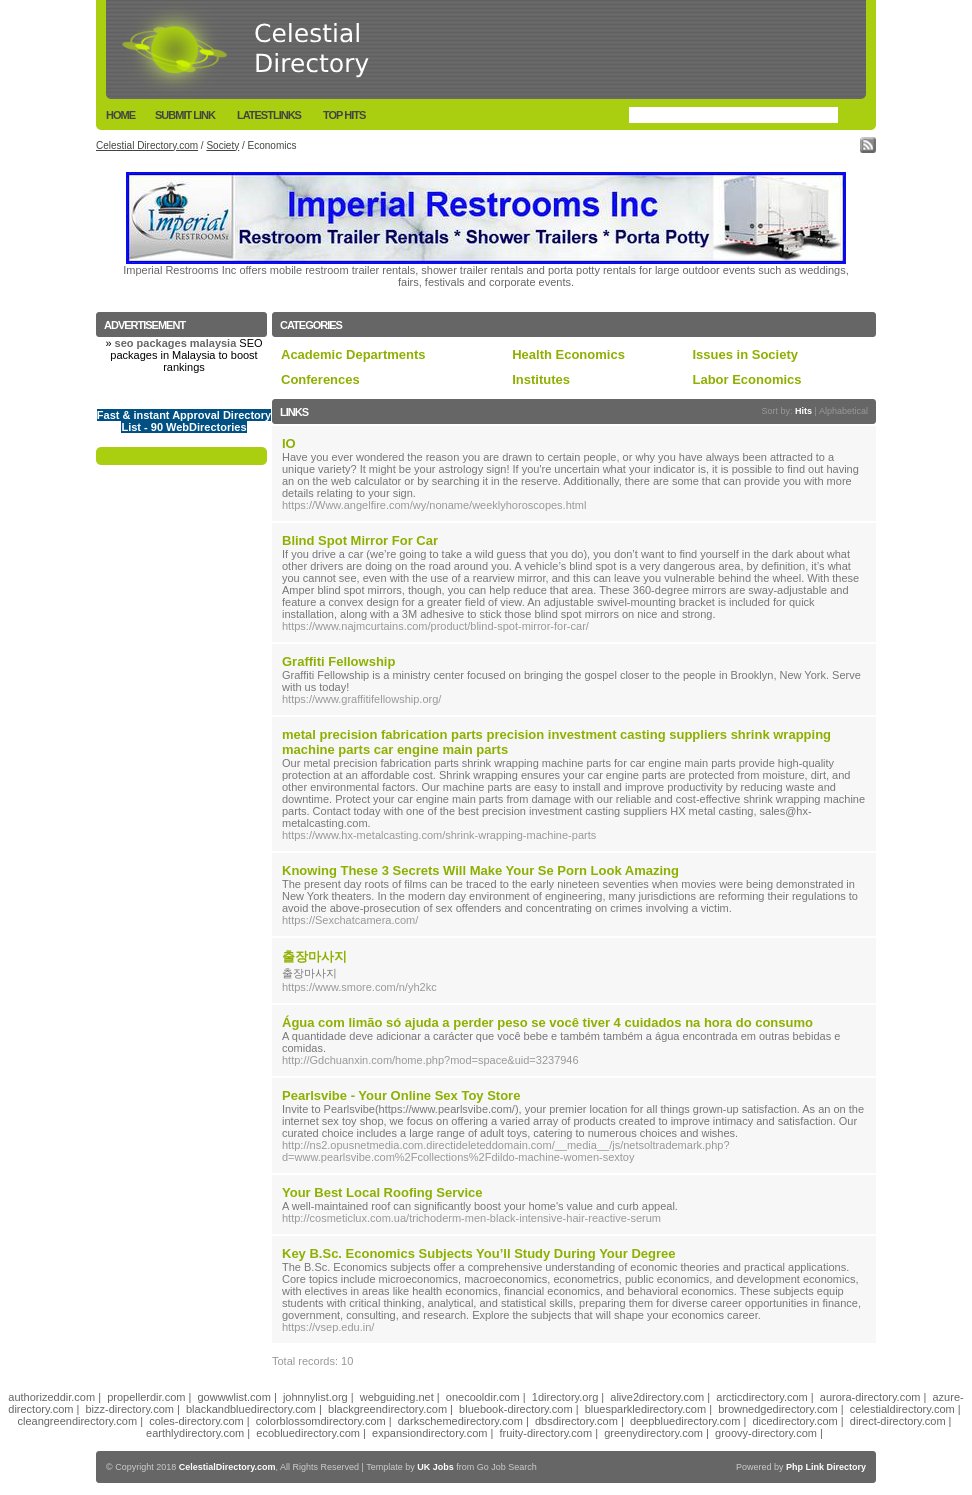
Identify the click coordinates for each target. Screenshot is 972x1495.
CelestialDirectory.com (227, 1467)
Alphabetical (843, 411)
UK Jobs (435, 1467)
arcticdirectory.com (761, 1397)
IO (289, 443)
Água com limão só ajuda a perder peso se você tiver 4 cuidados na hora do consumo (547, 1022)
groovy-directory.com (766, 1433)
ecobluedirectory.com (308, 1433)
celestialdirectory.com (902, 1409)
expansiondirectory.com (429, 1433)
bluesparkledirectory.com (645, 1409)
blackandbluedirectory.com (251, 1409)
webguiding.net (397, 1397)
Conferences (320, 379)
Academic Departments (353, 354)
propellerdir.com (146, 1397)
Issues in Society (745, 354)
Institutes (541, 379)
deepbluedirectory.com (685, 1421)
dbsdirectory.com (576, 1421)
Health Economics (568, 354)
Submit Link (185, 115)
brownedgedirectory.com (778, 1409)
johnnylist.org (315, 1397)
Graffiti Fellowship (338, 661)
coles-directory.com (196, 1421)
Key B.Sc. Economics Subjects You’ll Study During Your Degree (478, 1253)
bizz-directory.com (130, 1409)
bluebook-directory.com (516, 1409)
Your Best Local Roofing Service (382, 1192)
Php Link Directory (826, 1467)
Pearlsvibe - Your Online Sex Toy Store (401, 1095)
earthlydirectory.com (195, 1433)
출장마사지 (314, 956)
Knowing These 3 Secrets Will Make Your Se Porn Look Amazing (480, 870)
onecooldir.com (483, 1397)
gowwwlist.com (233, 1397)
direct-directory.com (898, 1421)
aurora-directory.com (870, 1397)
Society (222, 145)
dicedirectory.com (794, 1421)
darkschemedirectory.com (460, 1421)
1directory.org (565, 1397)
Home (120, 115)
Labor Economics (746, 379)
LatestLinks (269, 115)
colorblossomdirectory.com (321, 1421)
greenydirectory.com (653, 1433)
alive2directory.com (657, 1397)
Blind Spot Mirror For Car (360, 540)
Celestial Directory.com (147, 145)
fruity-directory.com (545, 1433)
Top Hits (344, 115)
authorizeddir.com (51, 1397)
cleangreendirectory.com (77, 1421)
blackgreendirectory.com (387, 1409)
